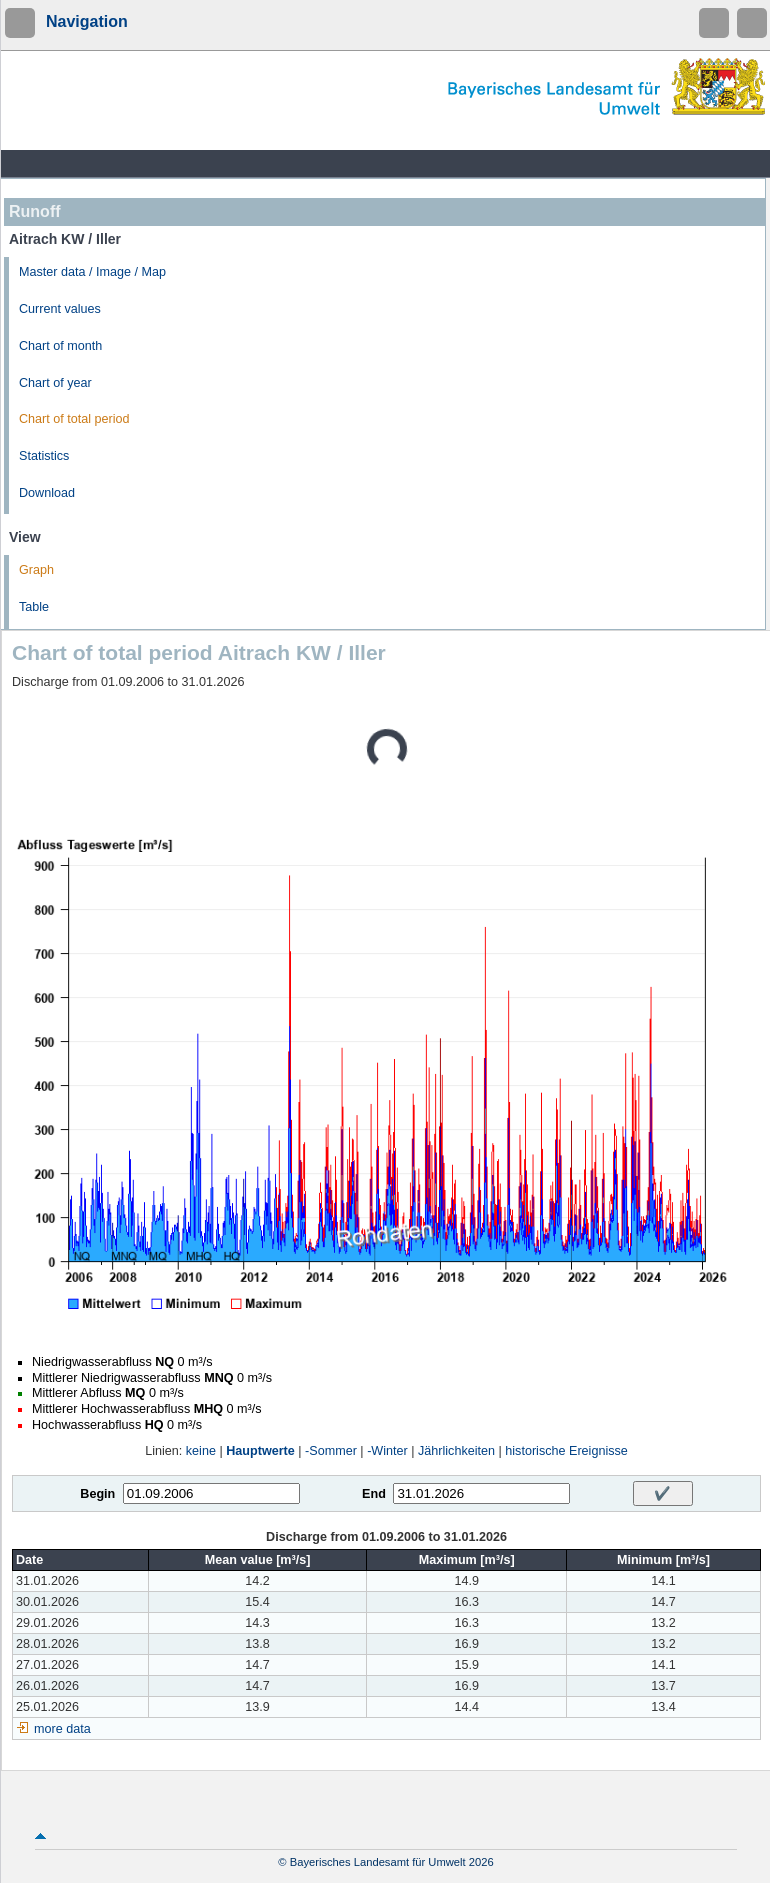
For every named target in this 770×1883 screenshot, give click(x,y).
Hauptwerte (260, 1451)
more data (62, 1729)
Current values (60, 309)
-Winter (387, 1451)
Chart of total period (74, 419)
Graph (36, 570)
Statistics (44, 456)
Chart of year (55, 383)
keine (201, 1451)
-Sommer (331, 1451)
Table (34, 607)
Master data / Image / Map (92, 272)
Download (47, 493)
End (374, 1494)
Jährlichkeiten (456, 1451)
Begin (97, 1494)
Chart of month (60, 346)
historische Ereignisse (566, 1451)
